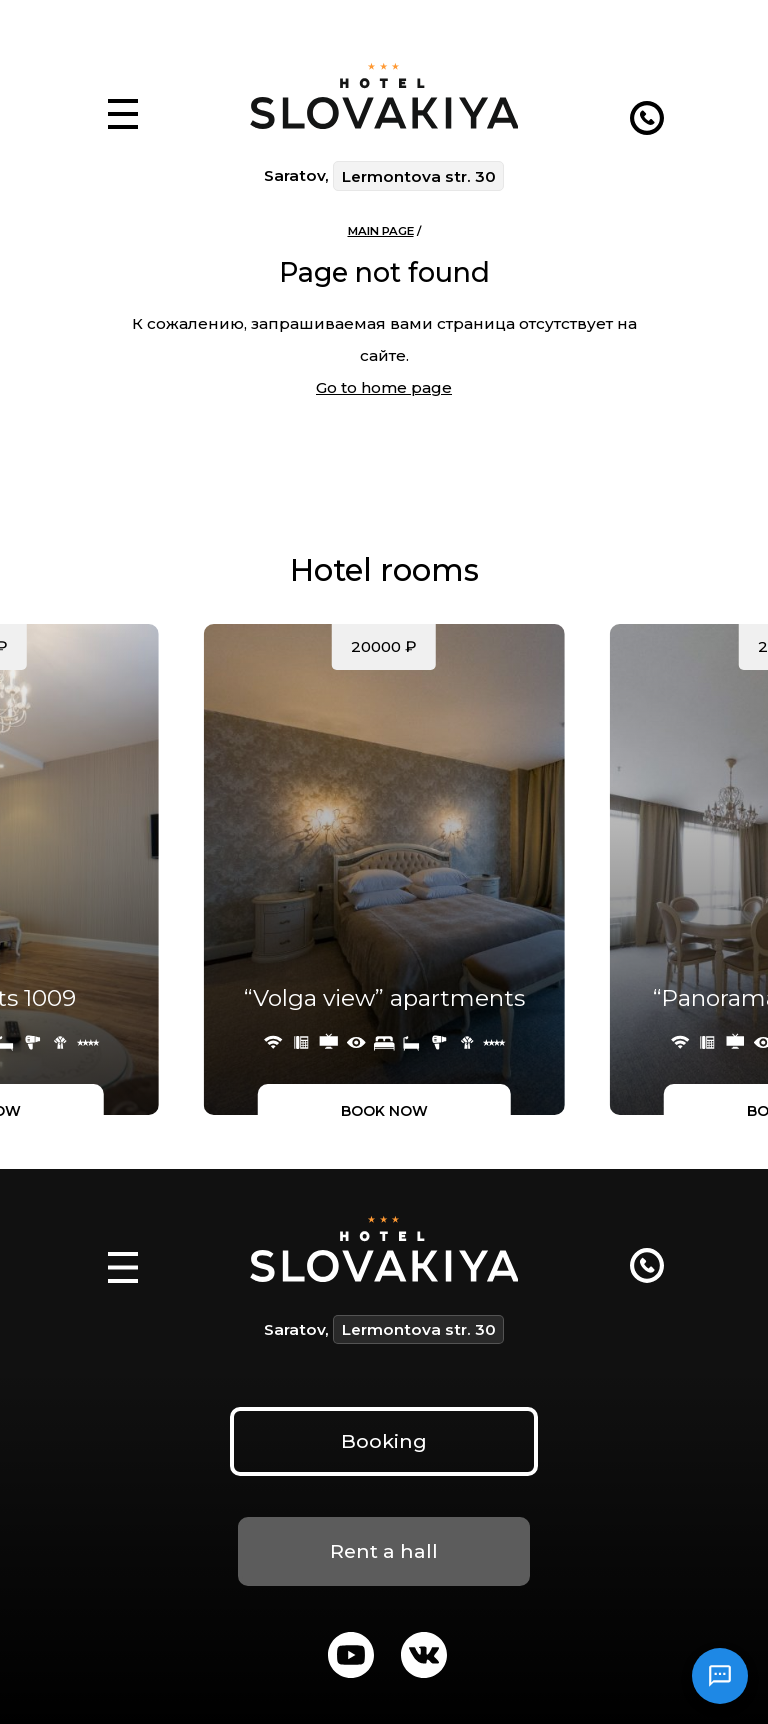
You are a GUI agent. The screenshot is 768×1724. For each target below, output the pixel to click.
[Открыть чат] (720, 1676)
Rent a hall (384, 1551)
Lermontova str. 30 (419, 176)
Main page (381, 231)
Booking (384, 1441)
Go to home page (384, 387)
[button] (123, 91)
